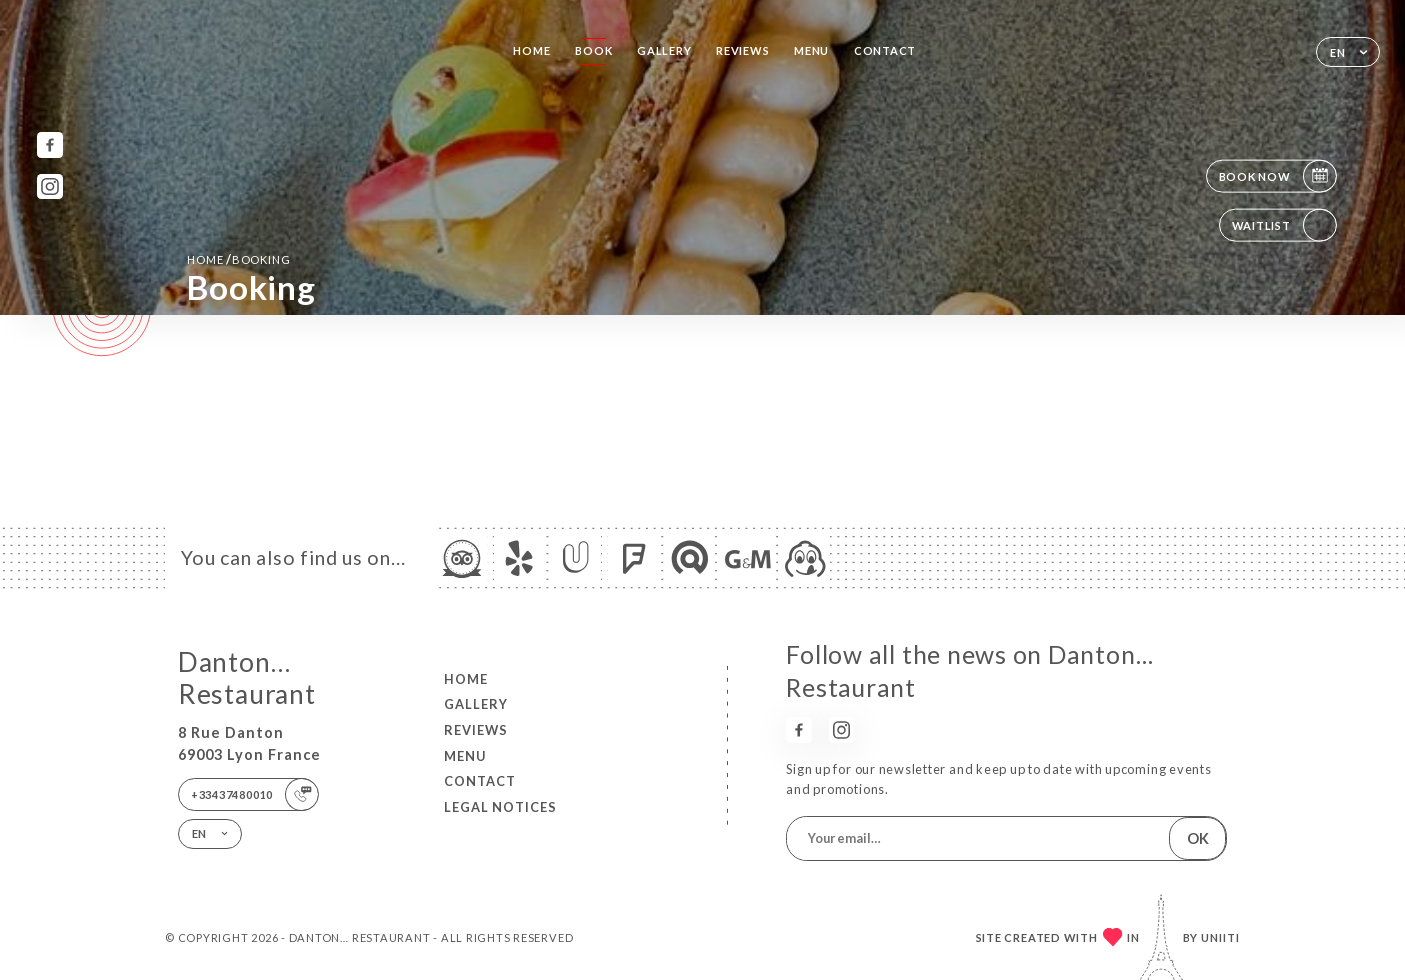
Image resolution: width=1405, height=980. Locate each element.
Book (593, 50)
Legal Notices (500, 807)
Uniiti (1220, 937)
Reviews (742, 50)
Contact (885, 50)
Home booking (238, 259)
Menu (811, 50)
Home (531, 50)
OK (1198, 838)
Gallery (664, 50)
